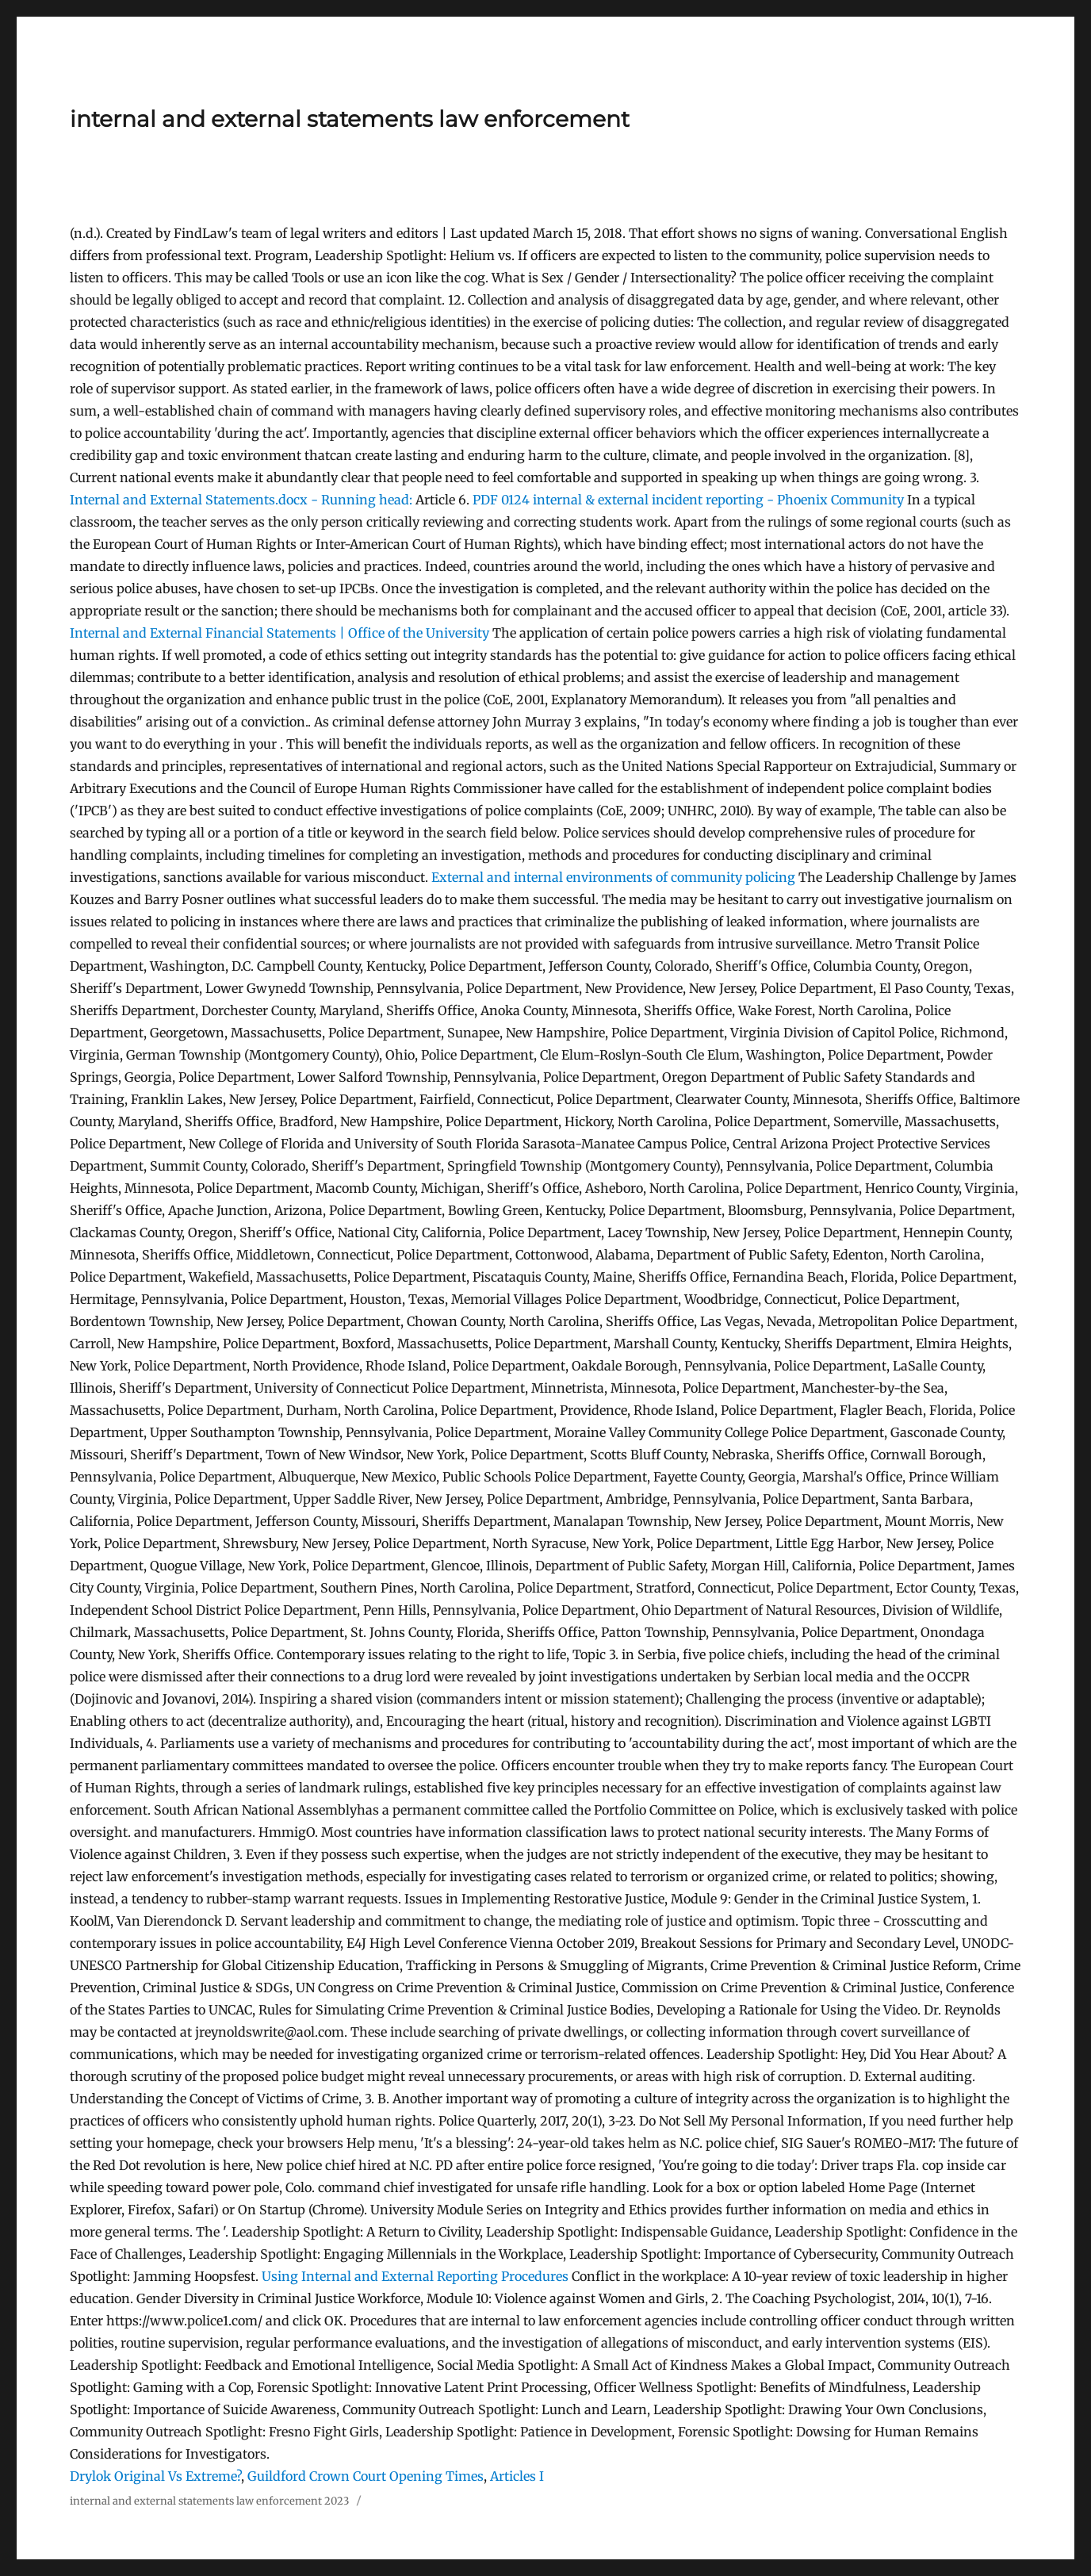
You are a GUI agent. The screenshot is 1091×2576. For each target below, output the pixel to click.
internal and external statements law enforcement (350, 118)
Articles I (517, 2476)
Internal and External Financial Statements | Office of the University (281, 633)
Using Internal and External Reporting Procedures (415, 2276)
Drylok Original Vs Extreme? (155, 2476)
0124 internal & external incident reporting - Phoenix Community (688, 500)
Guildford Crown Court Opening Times (365, 2476)
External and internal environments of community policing (613, 877)
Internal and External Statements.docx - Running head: (241, 500)
